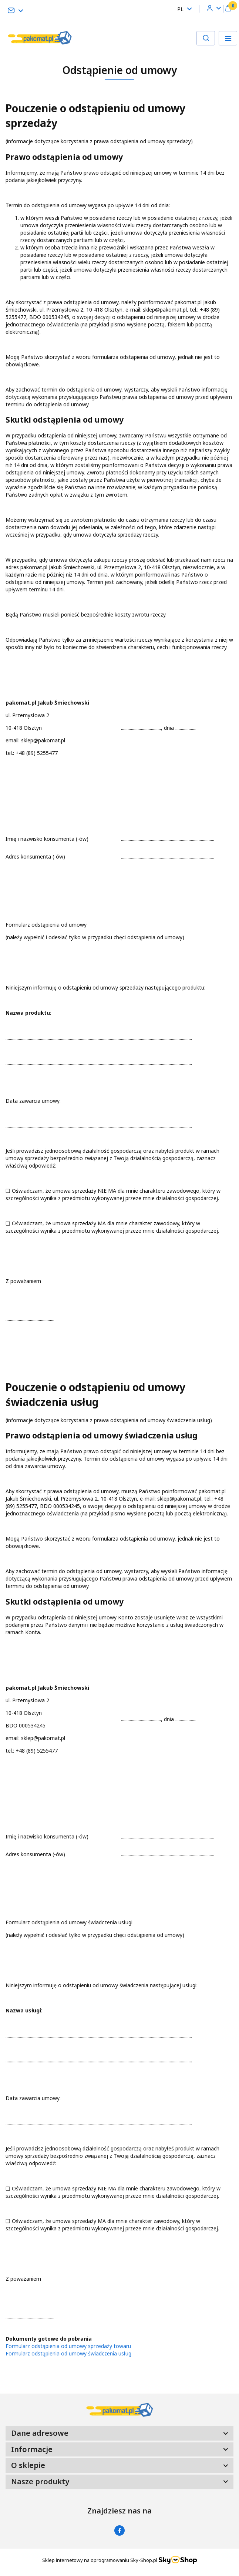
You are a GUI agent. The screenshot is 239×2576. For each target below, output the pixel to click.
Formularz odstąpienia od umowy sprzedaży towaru (68, 2346)
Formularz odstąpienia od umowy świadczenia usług (68, 2353)
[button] (228, 9)
